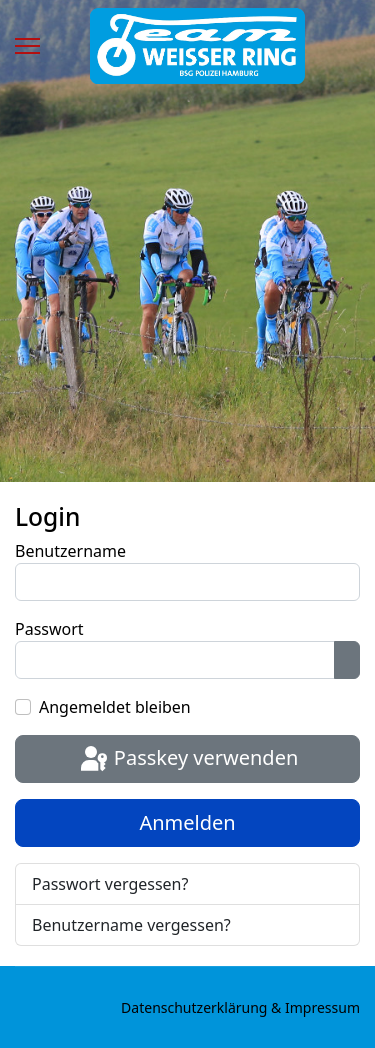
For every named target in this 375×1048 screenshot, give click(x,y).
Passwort (49, 629)
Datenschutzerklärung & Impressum (240, 1007)
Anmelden (187, 822)
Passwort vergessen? (110, 884)
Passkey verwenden (188, 760)
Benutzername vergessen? (131, 925)
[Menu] (27, 46)
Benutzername (70, 551)
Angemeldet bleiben (115, 707)
